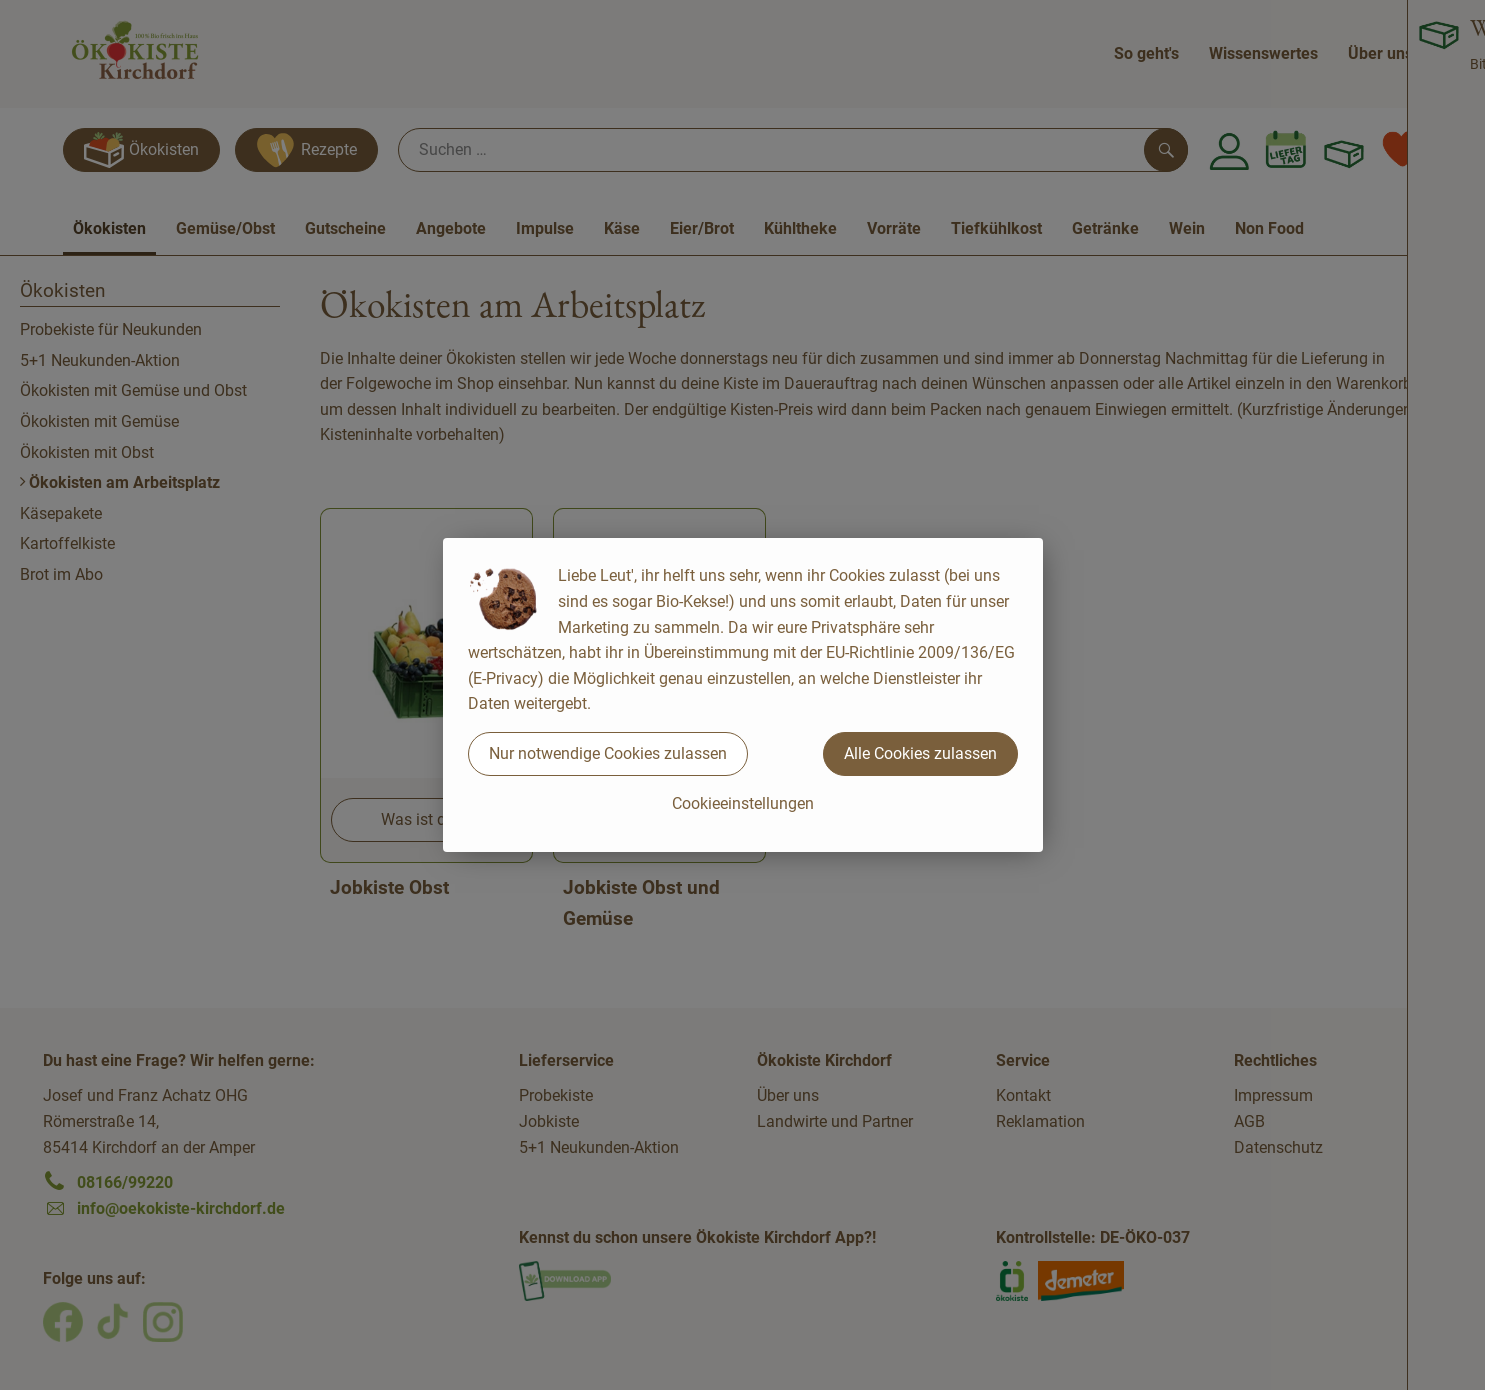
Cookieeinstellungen (743, 803)
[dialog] (742, 695)
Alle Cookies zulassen (920, 753)
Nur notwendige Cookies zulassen (608, 753)
